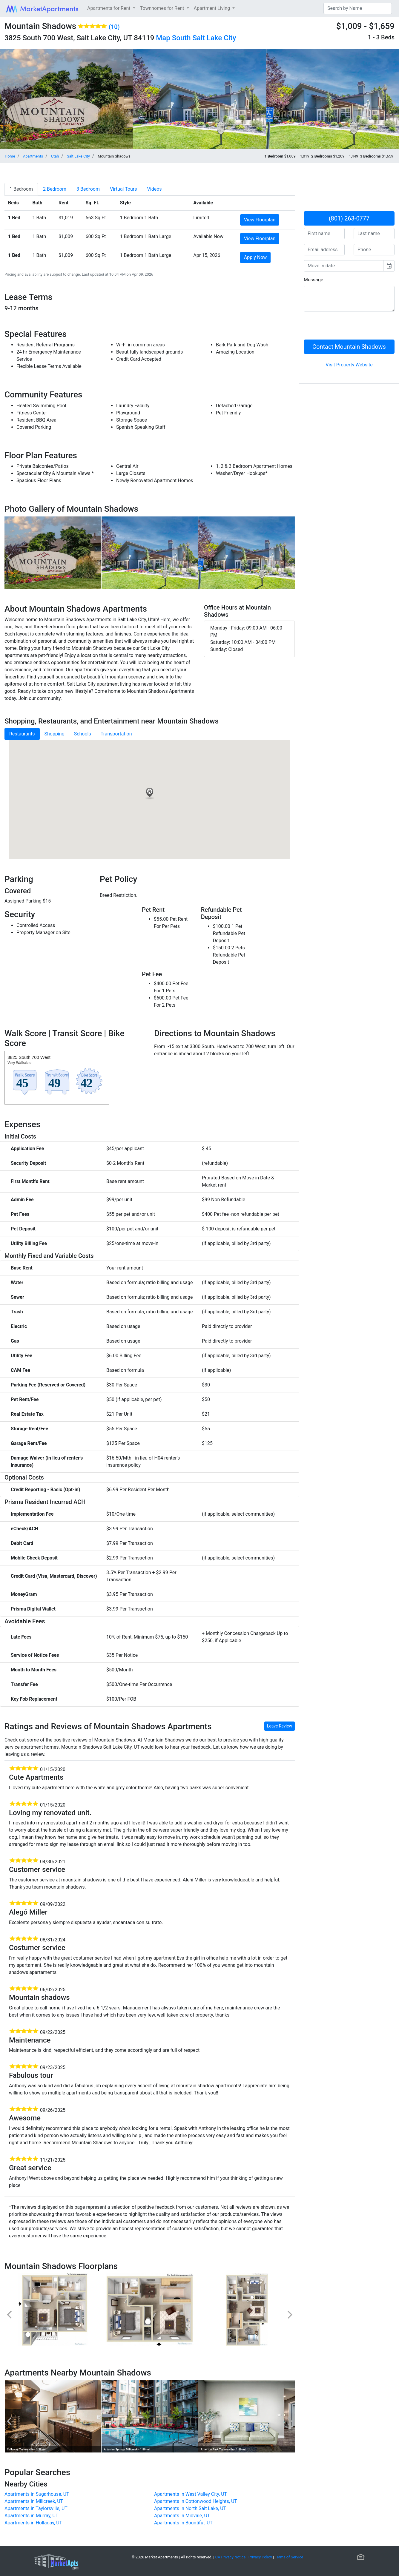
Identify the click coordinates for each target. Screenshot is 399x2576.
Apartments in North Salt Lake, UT (190, 2508)
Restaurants (22, 734)
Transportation (116, 734)
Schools (82, 734)
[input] (343, 266)
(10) (114, 26)
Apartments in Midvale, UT (182, 2515)
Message (313, 280)
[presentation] (349, 328)
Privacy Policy (260, 2557)
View (259, 220)
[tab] (21, 189)
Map (163, 38)
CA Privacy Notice (230, 2557)
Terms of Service (289, 2557)
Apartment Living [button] (212, 8)
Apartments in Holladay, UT (33, 2523)
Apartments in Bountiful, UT (183, 2523)
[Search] (357, 8)
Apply (255, 257)
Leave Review (279, 1726)
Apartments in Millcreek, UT (33, 2501)
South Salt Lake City (204, 38)
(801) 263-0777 (349, 218)
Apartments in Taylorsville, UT (35, 2508)
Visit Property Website (349, 365)
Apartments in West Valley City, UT (190, 2494)
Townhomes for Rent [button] (162, 8)
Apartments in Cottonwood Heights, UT (195, 2501)
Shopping (54, 734)
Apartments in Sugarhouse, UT (36, 2494)
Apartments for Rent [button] (109, 8)
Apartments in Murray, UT (31, 2515)
